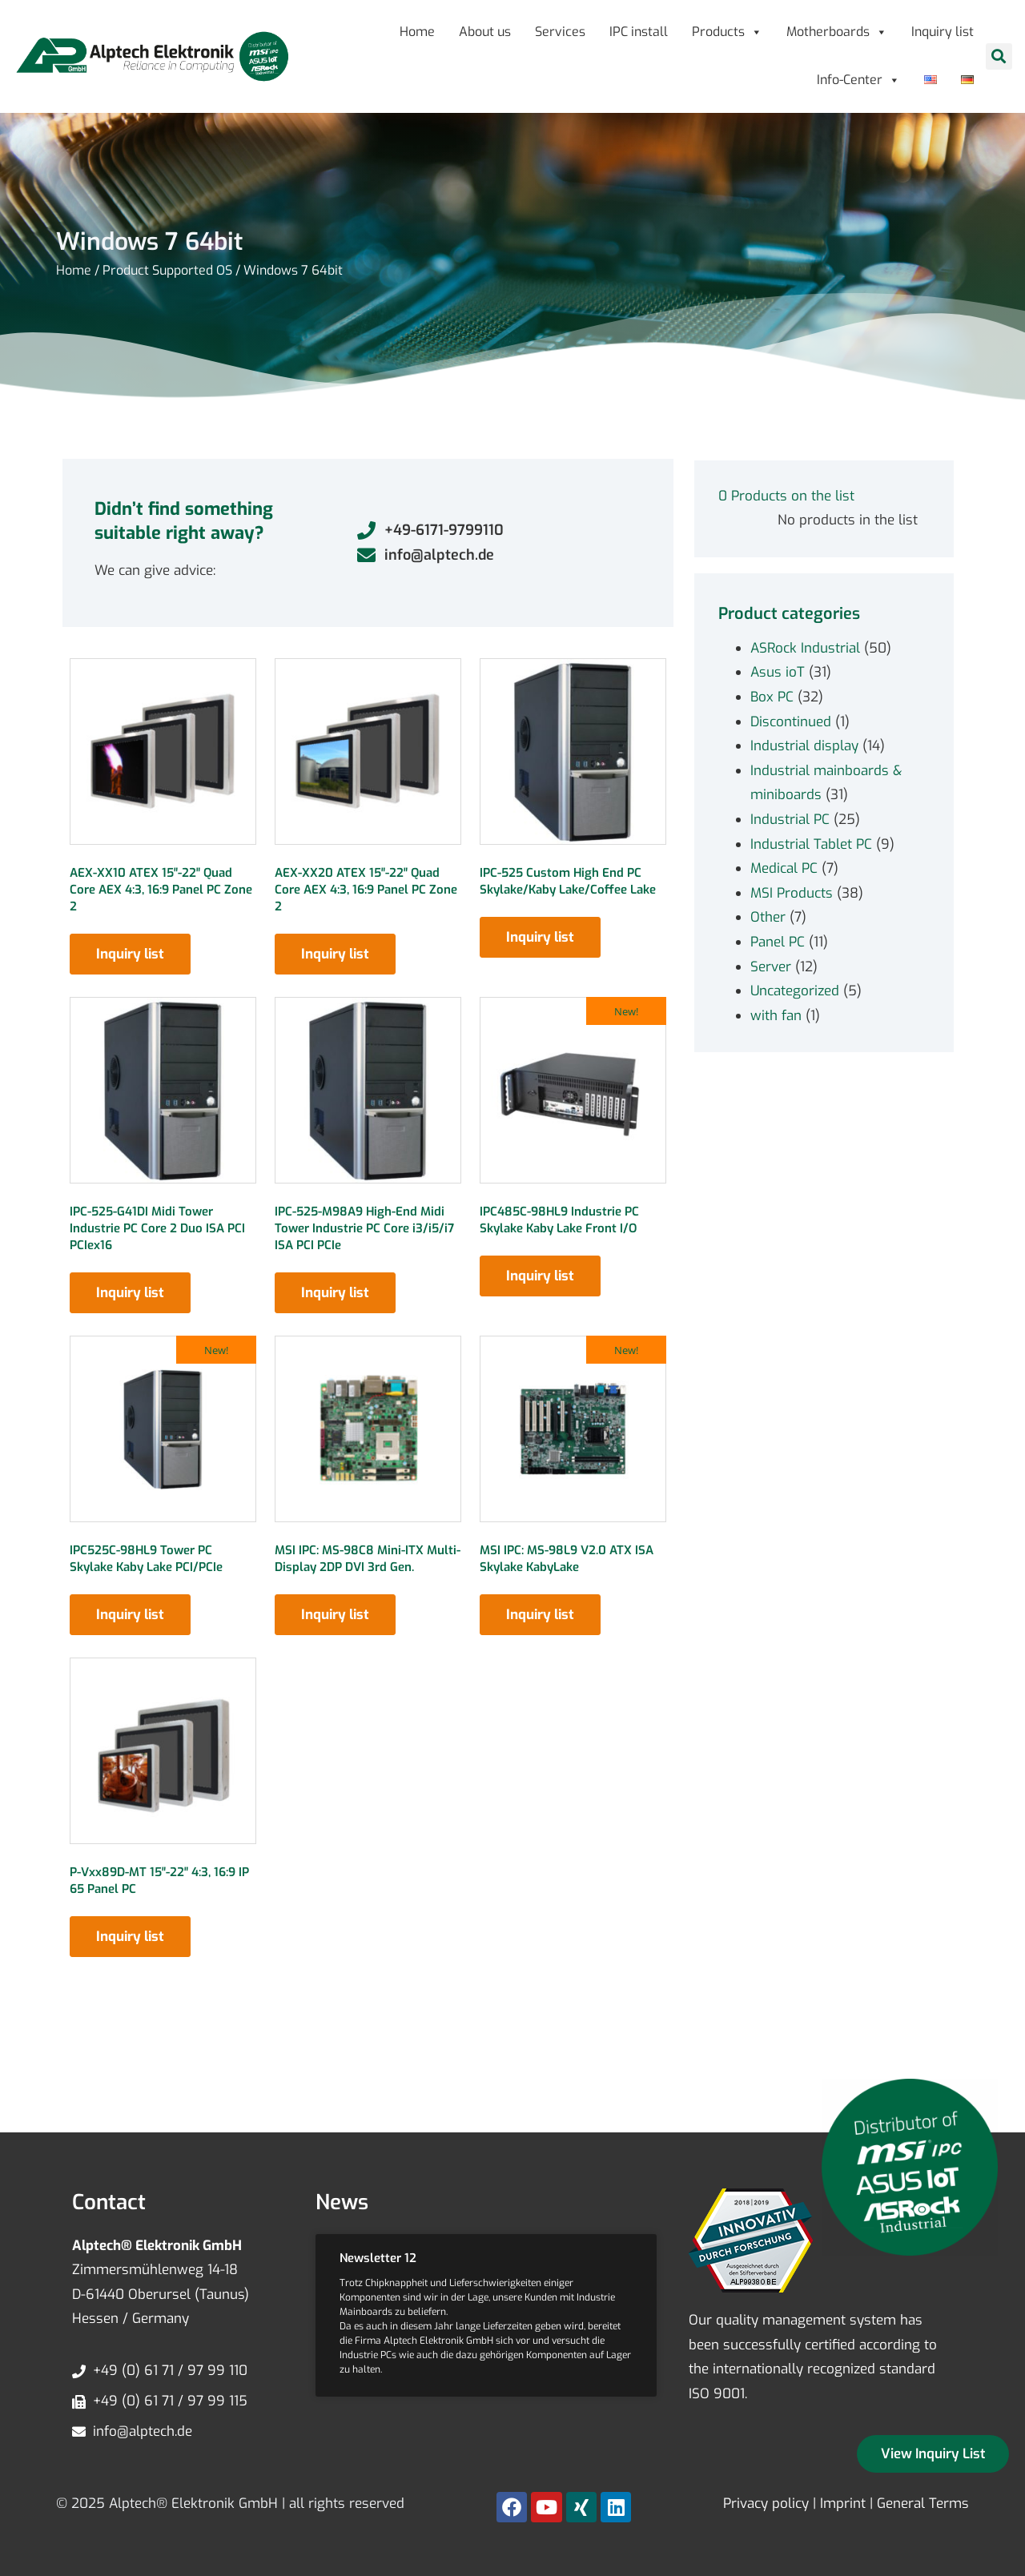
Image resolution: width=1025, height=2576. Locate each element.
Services (560, 31)
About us (485, 31)
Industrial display (804, 746)
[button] (999, 56)
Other (768, 917)
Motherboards (836, 31)
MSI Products (791, 893)
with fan (776, 1016)
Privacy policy (766, 2503)
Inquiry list (942, 31)
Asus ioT (777, 672)
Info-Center (858, 79)
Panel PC (777, 942)
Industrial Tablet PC (811, 844)
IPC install (638, 31)
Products (727, 31)
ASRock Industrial (805, 648)
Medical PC (784, 868)
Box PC (772, 697)
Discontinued (790, 722)
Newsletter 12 (378, 2258)
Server (770, 967)
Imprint (843, 2503)
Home (417, 31)
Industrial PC (790, 819)
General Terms (923, 2503)
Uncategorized (794, 991)
